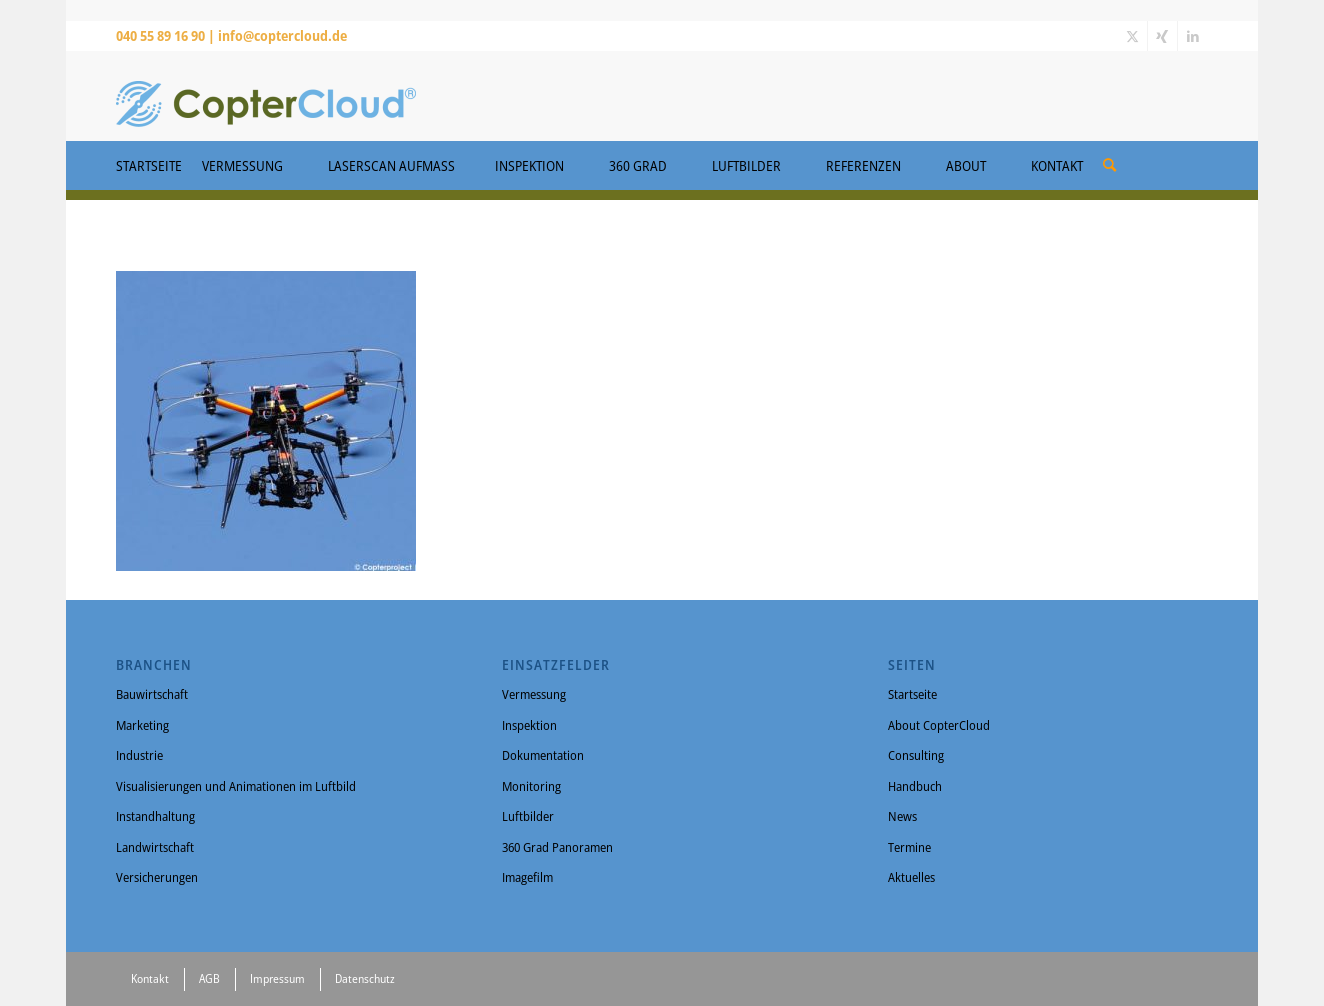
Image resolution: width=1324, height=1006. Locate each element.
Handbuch (915, 786)
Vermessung (534, 694)
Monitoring (531, 786)
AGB (209, 978)
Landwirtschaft (155, 847)
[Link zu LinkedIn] (1193, 36)
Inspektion (529, 725)
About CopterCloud (939, 725)
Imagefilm (527, 877)
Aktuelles (911, 877)
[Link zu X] (1132, 36)
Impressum (277, 978)
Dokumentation (543, 755)
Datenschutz (365, 978)
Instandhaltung (155, 816)
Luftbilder (528, 816)
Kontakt (150, 978)
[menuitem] (1109, 158)
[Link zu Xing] (1162, 36)
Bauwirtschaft (152, 694)
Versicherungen (157, 877)
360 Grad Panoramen (557, 847)
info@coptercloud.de (282, 35)
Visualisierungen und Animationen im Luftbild (236, 786)
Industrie (139, 755)
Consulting (916, 755)
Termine (909, 847)
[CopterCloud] (266, 96)
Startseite (912, 694)
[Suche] (1109, 164)
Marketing (142, 725)
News (902, 816)
